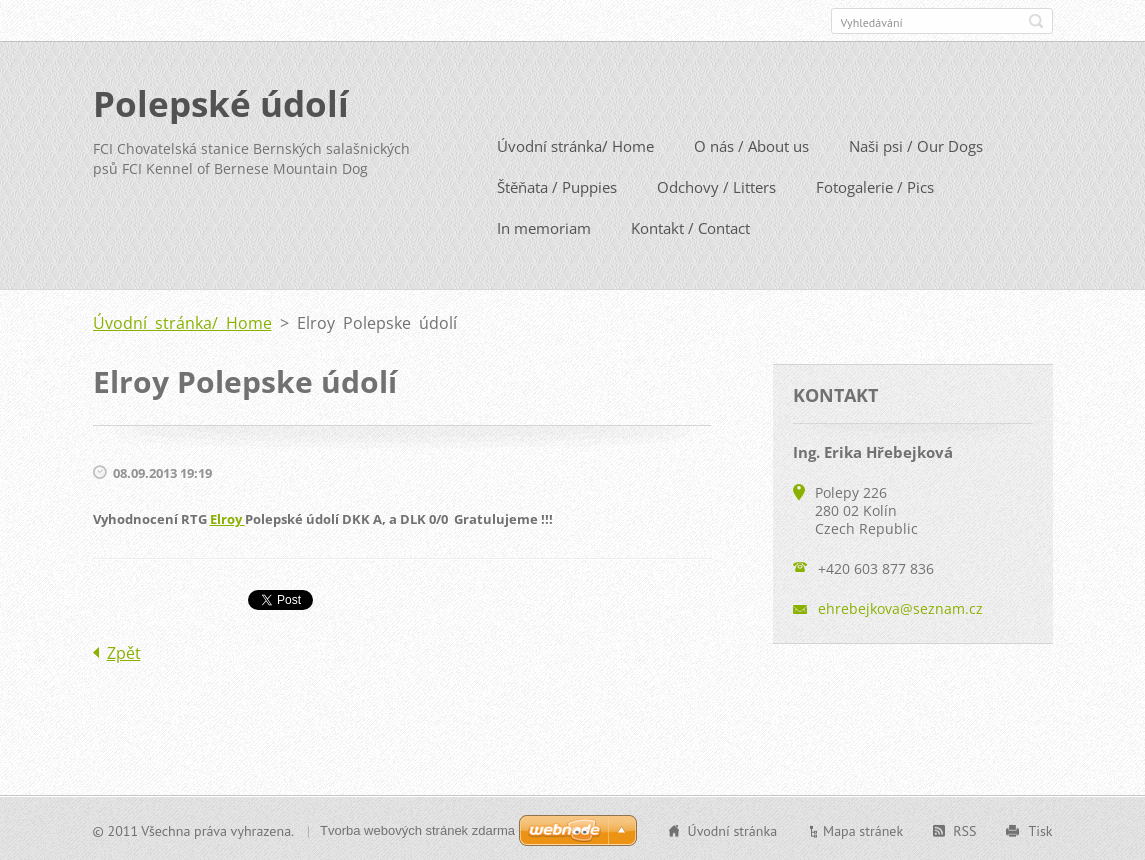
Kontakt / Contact (690, 227)
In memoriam (544, 227)
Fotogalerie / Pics (875, 186)
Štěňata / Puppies (557, 186)
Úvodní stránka (733, 829)
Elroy (227, 518)
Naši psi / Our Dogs (916, 145)
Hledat (1036, 21)
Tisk (1040, 829)
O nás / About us (751, 145)
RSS (964, 829)
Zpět (124, 651)
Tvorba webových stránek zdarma (417, 828)
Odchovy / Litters (716, 186)
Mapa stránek (863, 829)
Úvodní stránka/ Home (575, 145)
